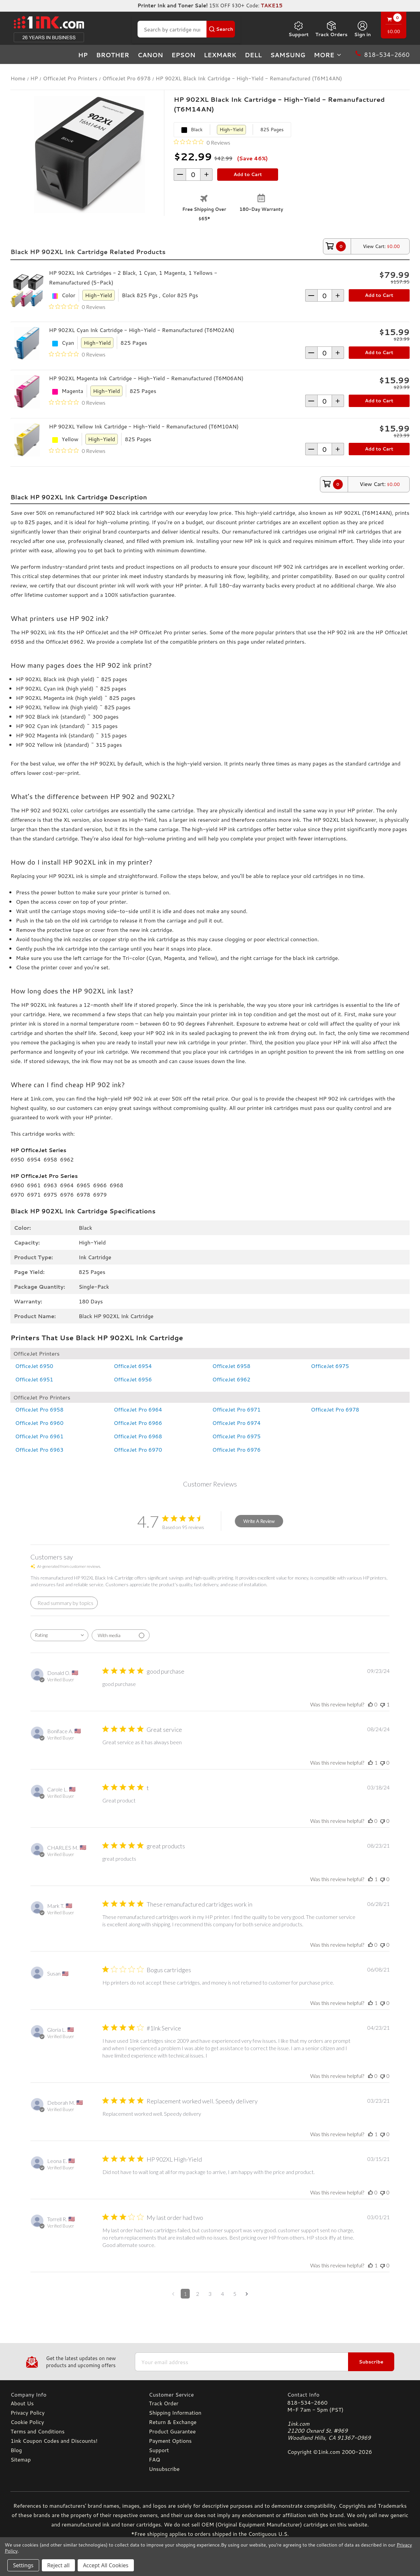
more (328, 55)
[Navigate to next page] (247, 2294)
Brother (112, 55)
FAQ (154, 2459)
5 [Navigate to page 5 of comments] (234, 2293)
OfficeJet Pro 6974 (237, 1423)
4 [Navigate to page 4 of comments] (222, 2293)
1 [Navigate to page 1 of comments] (185, 2293)
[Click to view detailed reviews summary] (64, 1603)
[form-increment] (193, 174)
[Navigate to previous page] (173, 2294)
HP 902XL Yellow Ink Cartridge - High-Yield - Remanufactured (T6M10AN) (144, 426)
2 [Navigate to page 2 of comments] (197, 2293)
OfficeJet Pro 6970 (138, 1449)
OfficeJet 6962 (232, 1379)
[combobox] (59, 1635)
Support (298, 29)
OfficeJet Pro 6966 (138, 1423)
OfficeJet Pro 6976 (237, 1449)
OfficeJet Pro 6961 (39, 1436)
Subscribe (371, 2361)
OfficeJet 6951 (34, 1379)
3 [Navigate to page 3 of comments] (210, 2293)
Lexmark (220, 55)
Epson (183, 55)
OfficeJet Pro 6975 (237, 1436)
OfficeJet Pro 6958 (39, 1409)
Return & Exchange (172, 2422)
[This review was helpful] (370, 1704)
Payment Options (170, 2440)
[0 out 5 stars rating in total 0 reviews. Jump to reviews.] (202, 142)
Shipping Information (175, 2412)
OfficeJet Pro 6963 (39, 1449)
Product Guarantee (172, 2431)
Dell (253, 55)
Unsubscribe (164, 2469)
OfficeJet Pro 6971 (237, 1409)
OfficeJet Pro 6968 (138, 1436)
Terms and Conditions (37, 2431)
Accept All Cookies (106, 2565)
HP (83, 55)
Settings (23, 2565)
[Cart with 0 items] (393, 26)
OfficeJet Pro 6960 (39, 1423)
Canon (150, 55)
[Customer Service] (210, 2394)
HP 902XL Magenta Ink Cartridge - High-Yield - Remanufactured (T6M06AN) (146, 378)
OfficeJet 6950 (34, 1366)
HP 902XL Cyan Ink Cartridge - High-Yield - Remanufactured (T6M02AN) (141, 330)
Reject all (58, 2565)
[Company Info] (71, 2394)
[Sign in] (362, 29)
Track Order (163, 2403)
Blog (16, 2450)
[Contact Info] (348, 2394)
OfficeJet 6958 (232, 1366)
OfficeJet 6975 (330, 1366)
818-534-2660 (307, 2402)
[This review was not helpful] (382, 1704)
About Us (21, 2403)
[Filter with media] (121, 1635)
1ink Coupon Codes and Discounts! (53, 2440)
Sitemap (20, 2459)
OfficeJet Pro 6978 (335, 1409)
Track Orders (331, 29)
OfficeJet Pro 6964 (138, 1409)
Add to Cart (379, 295)
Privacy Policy (27, 2412)
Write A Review (258, 1521)
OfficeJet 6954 (133, 1366)
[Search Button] (220, 29)
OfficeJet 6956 (133, 1379)
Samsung (287, 55)
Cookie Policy (27, 2422)
